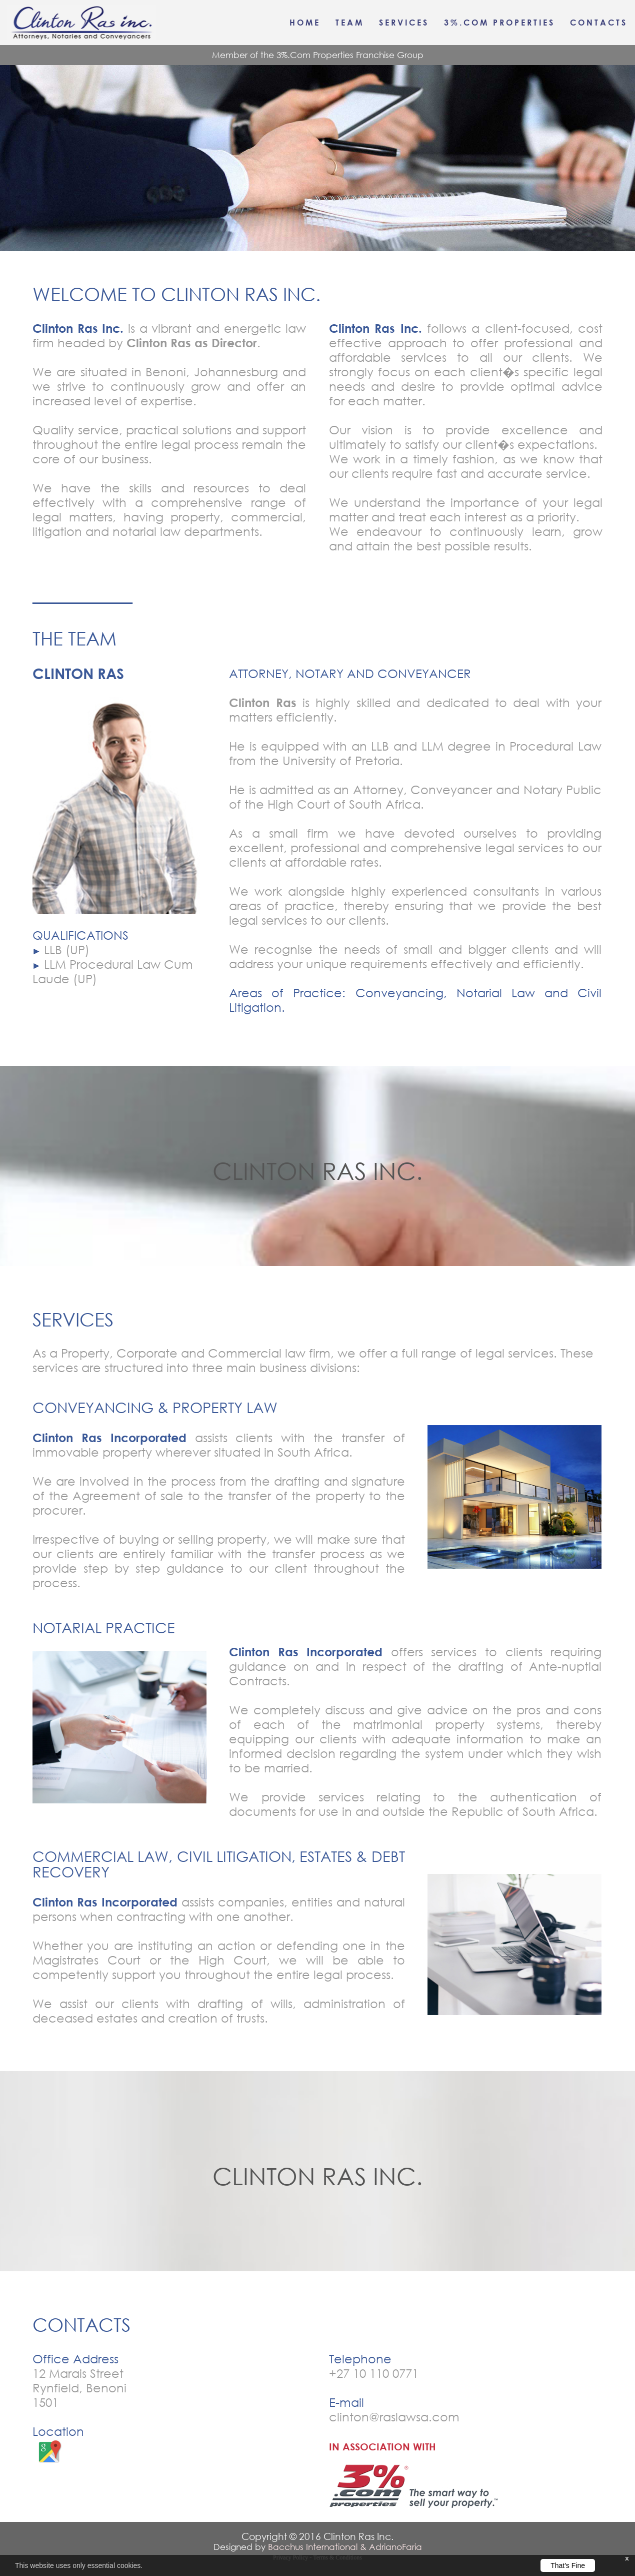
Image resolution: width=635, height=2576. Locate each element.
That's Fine (567, 2565)
